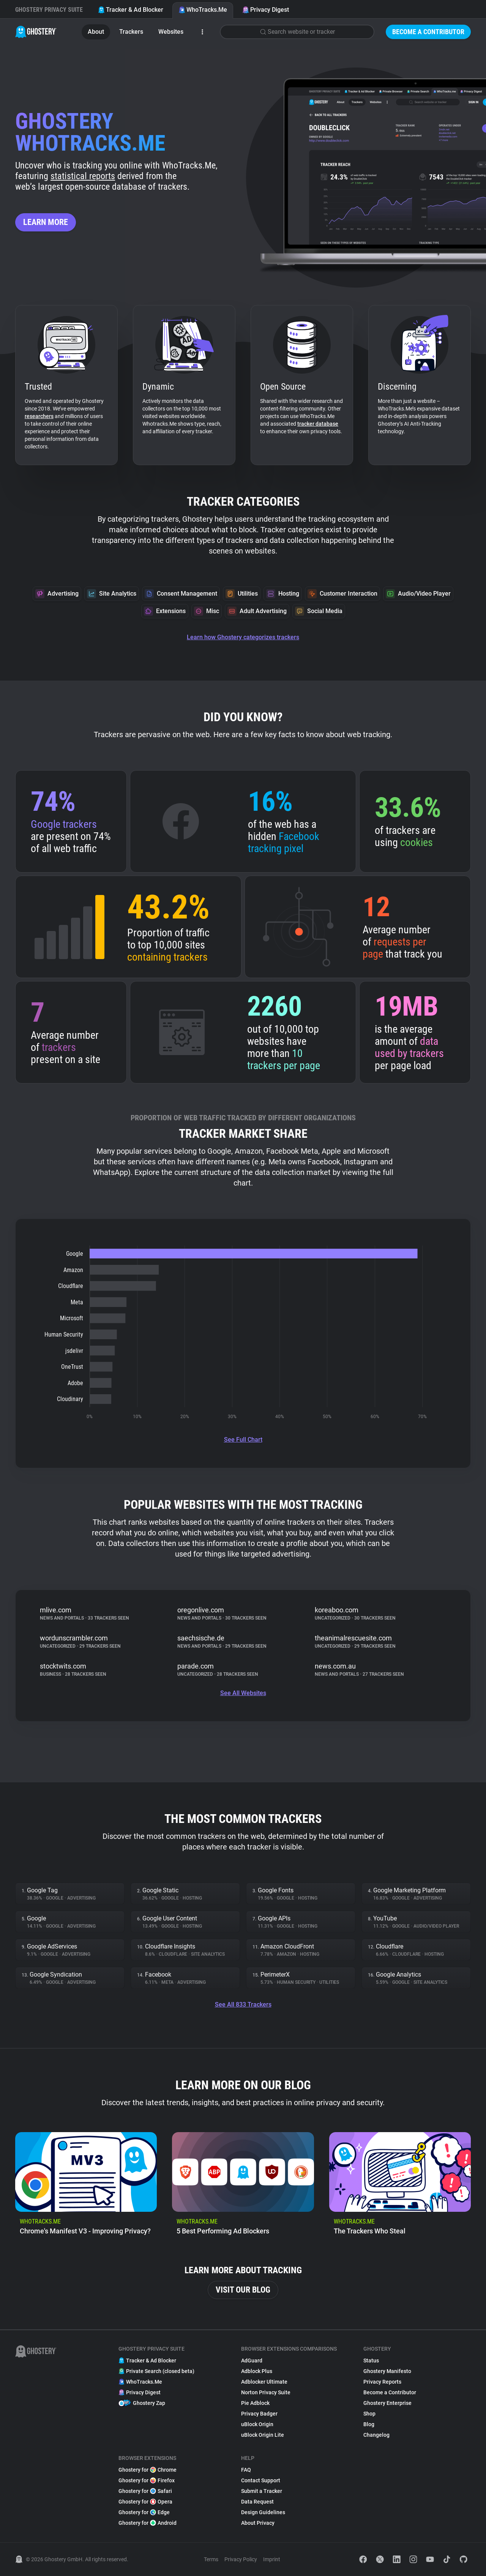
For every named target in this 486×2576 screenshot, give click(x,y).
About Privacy (258, 2523)
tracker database (317, 424)
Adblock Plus (256, 2371)
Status (371, 2360)
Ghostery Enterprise (387, 2403)
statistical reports (82, 176)
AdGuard (251, 2360)
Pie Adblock (255, 2403)
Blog (368, 2424)
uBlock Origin (257, 2424)
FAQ (246, 2470)
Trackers (131, 31)
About (96, 31)
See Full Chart (243, 1439)
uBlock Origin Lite (262, 2435)
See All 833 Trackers (243, 2004)
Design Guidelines (263, 2512)
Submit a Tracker (261, 2491)
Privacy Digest (265, 9)
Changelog (376, 2435)
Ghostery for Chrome (147, 2470)
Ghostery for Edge (144, 2512)
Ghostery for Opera (145, 2502)
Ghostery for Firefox (146, 2480)
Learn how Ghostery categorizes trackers (243, 637)
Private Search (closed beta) (156, 2371)
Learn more (45, 222)
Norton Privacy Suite (265, 2392)
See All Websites (243, 1693)
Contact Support (260, 2480)
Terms (211, 2559)
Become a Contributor (428, 32)
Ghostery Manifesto (387, 2371)
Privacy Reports (382, 2382)
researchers (39, 416)
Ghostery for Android (147, 2523)
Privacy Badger (259, 2414)
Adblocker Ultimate (264, 2382)
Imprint (271, 2559)
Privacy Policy (240, 2559)
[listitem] (86, 2186)
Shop (369, 2414)
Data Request (257, 2502)
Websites (170, 31)
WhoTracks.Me (202, 9)
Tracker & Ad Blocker (130, 9)
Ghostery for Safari (145, 2491)
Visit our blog (243, 2289)
